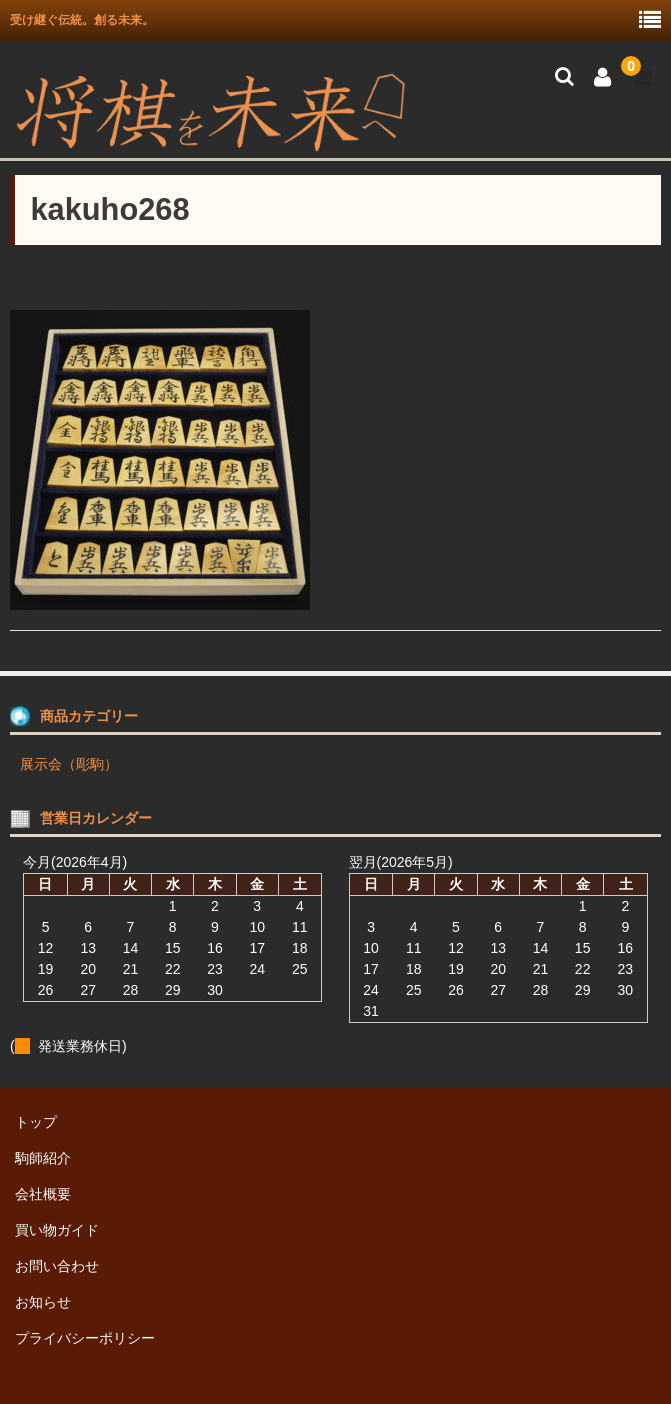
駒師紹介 (43, 1158)
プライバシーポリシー (85, 1338)
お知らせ (43, 1302)
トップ (36, 1122)
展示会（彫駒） (69, 764)
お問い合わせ (57, 1266)
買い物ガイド (57, 1230)
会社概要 (43, 1194)
